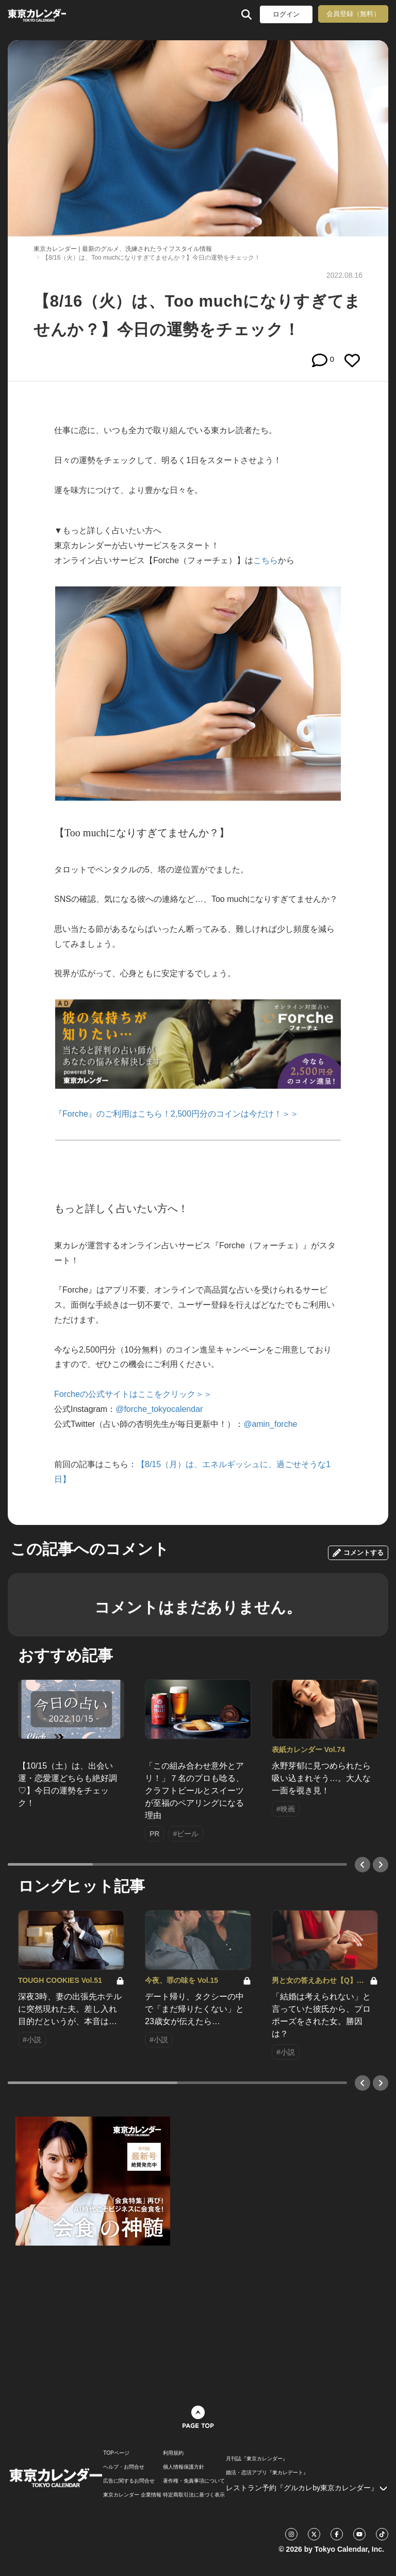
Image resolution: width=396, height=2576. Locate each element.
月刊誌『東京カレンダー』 (257, 2458)
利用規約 (173, 2453)
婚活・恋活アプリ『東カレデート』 (267, 2472)
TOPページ (116, 2453)
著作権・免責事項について (194, 2481)
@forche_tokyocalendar (159, 1409)
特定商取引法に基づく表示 (194, 2495)
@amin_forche (270, 1424)
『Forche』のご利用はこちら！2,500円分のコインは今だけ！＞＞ (176, 1113)
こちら (265, 560)
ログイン (286, 14)
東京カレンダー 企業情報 (132, 2495)
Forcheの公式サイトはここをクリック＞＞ (133, 1394)
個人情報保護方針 (183, 2467)
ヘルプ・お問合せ (123, 2467)
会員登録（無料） (353, 14)
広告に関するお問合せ (129, 2481)
